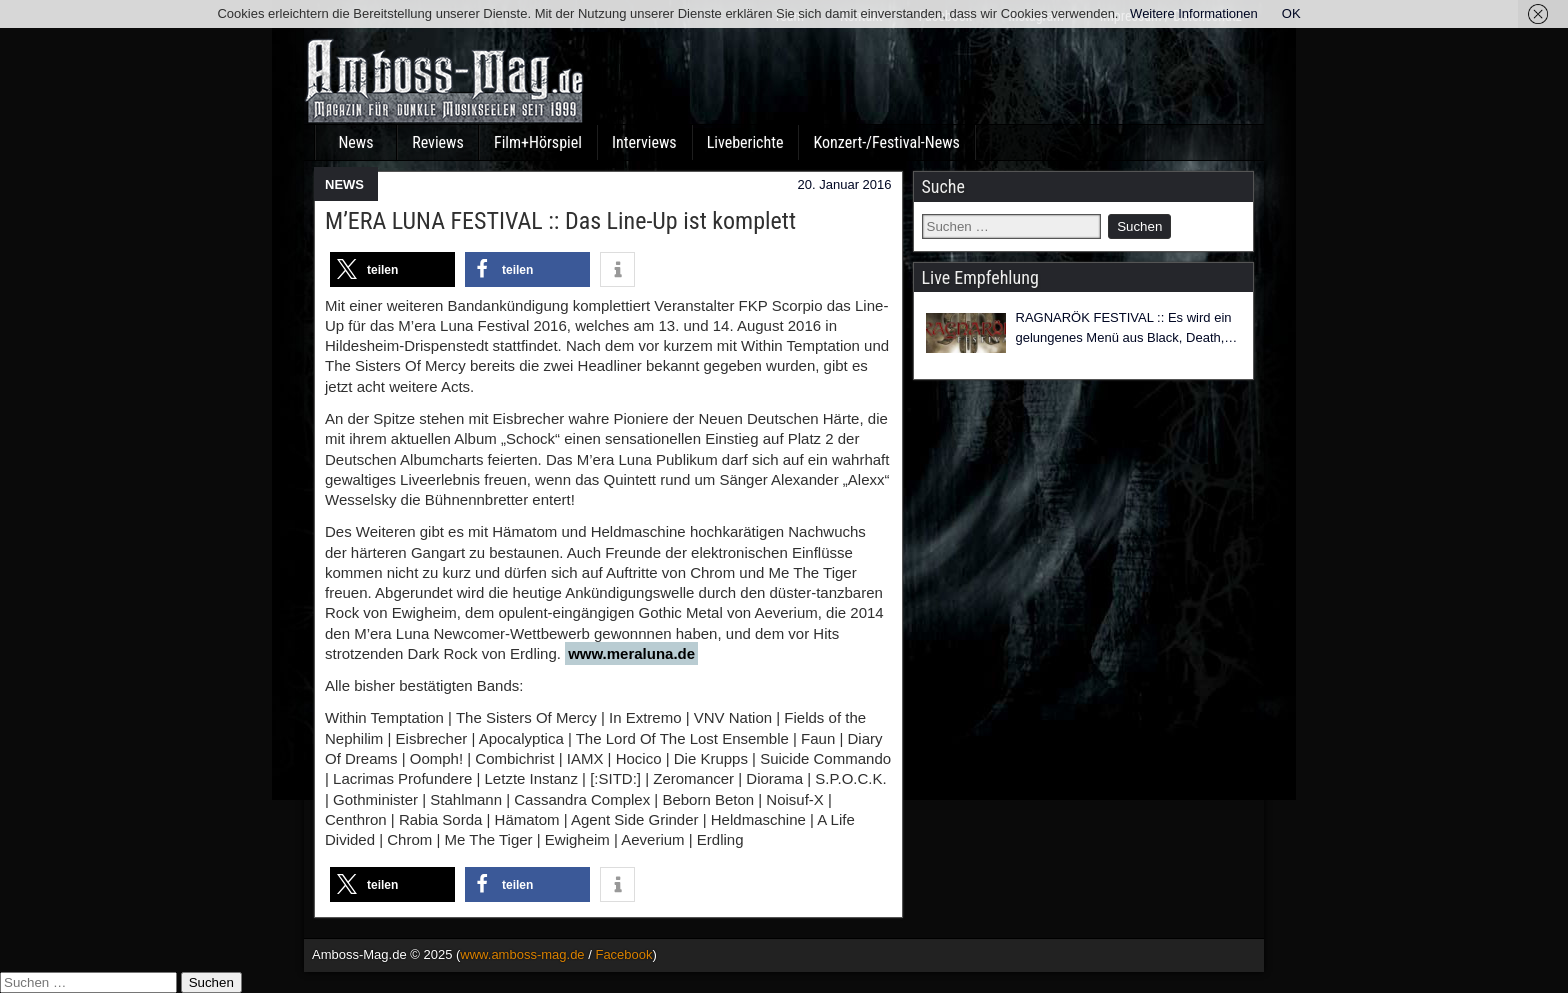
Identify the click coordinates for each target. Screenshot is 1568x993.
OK (1291, 13)
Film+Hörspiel (538, 142)
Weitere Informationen (1194, 13)
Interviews (644, 142)
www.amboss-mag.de (522, 954)
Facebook (623, 954)
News (355, 142)
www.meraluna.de (631, 653)
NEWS (344, 184)
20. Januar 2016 (845, 184)
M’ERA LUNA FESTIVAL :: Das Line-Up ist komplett (560, 221)
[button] (392, 269)
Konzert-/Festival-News (886, 142)
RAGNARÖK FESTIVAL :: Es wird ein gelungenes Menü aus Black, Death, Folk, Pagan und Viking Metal (1124, 328)
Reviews (438, 142)
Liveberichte (745, 142)
